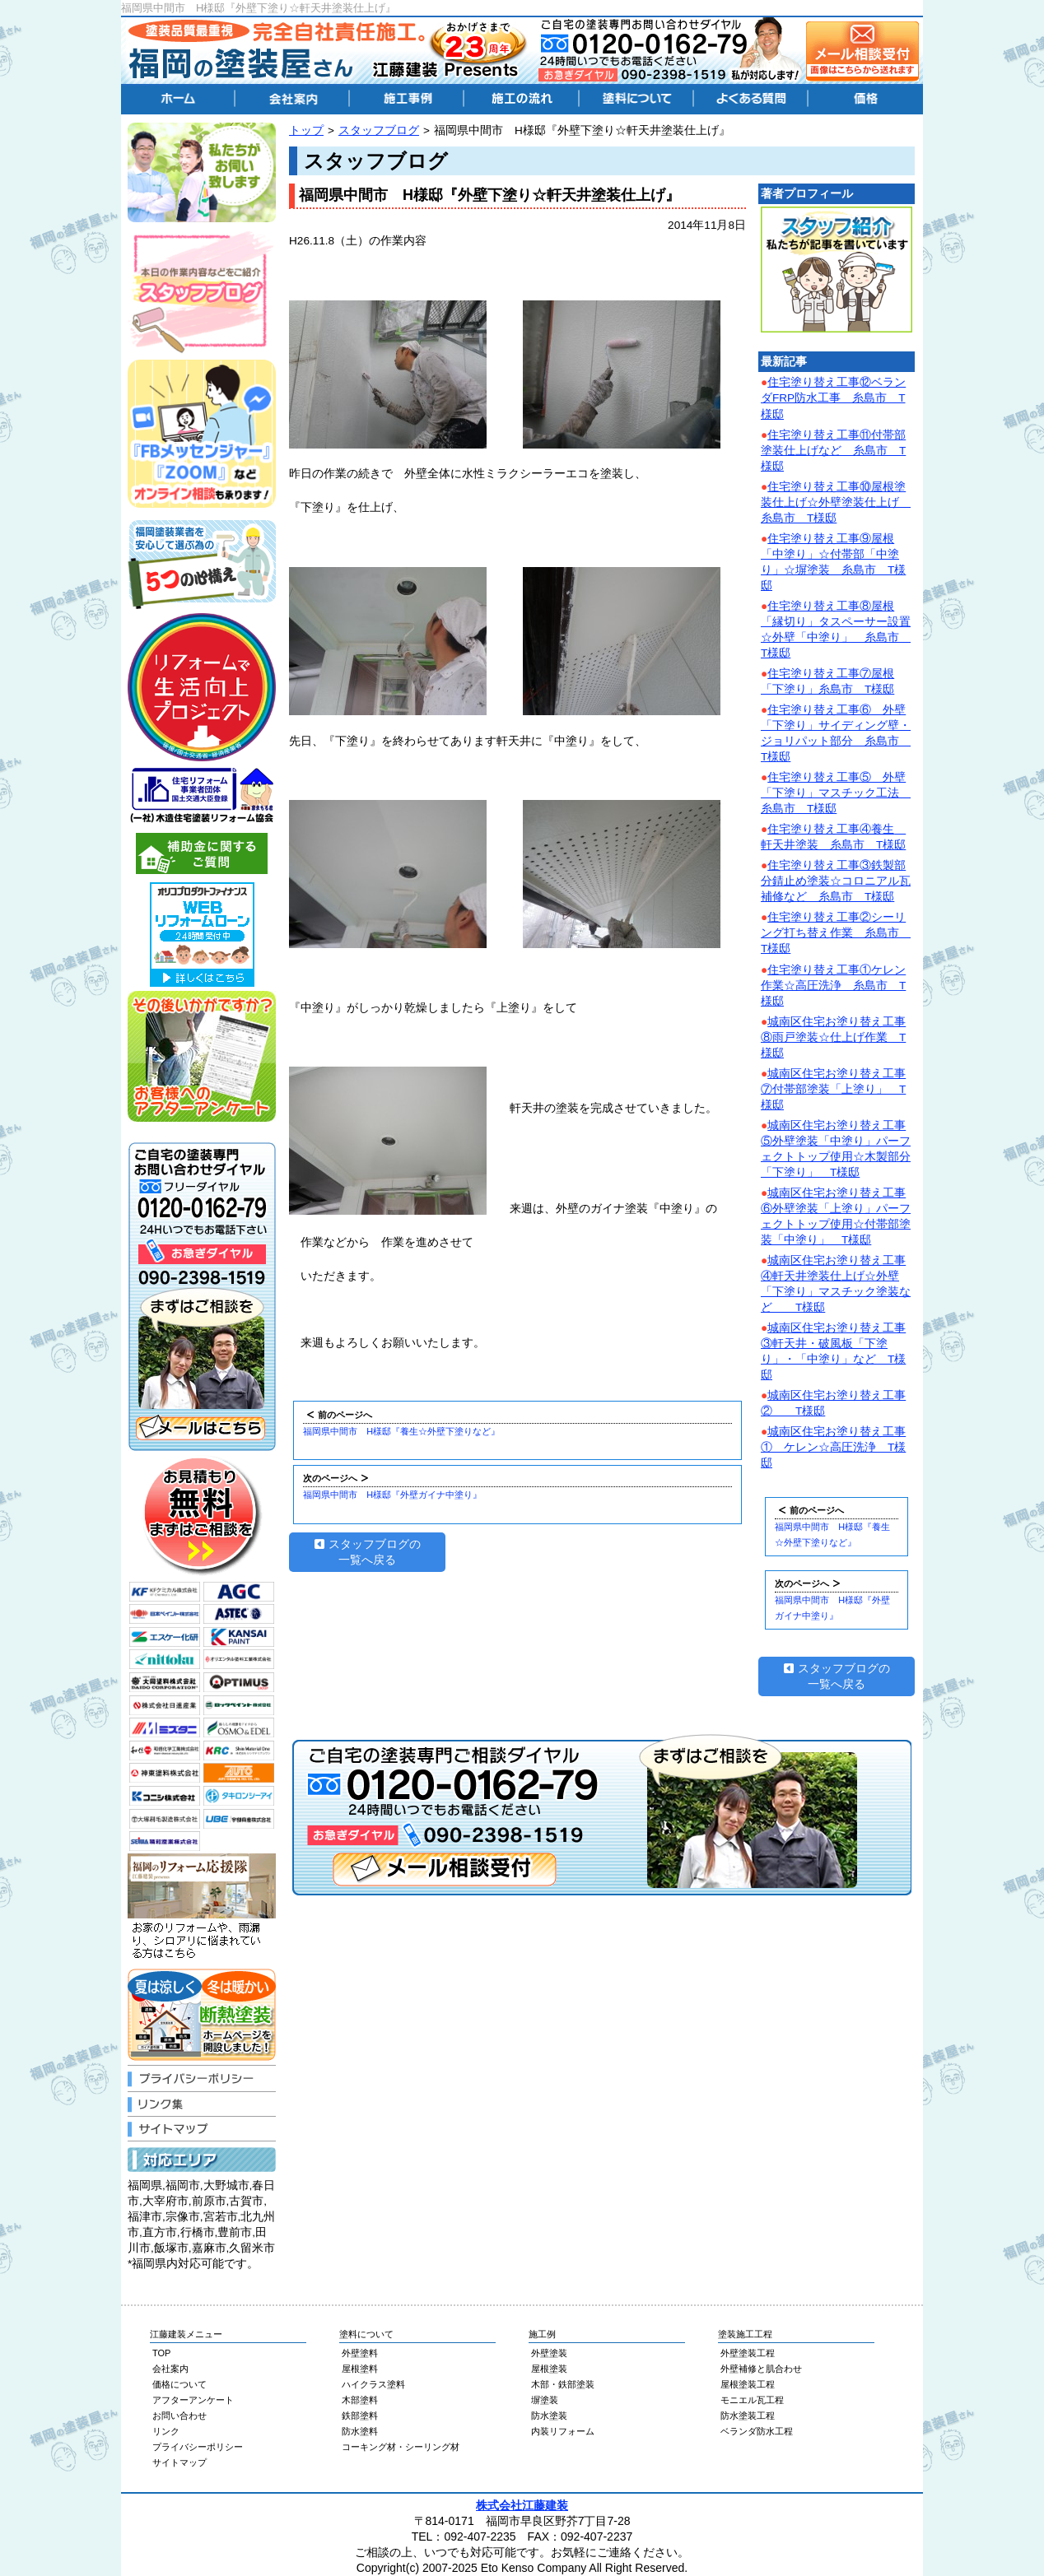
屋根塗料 (360, 2369)
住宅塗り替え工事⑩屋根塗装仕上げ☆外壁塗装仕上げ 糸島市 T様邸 (836, 502)
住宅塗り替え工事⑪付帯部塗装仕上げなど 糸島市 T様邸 (833, 450)
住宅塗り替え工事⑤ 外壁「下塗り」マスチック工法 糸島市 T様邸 (836, 793)
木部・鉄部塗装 (562, 2384)
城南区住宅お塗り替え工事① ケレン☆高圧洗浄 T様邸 (833, 1447)
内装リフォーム (562, 2431)
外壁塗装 (549, 2353)
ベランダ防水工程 (756, 2431)
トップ (306, 130)
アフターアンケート (193, 2400)
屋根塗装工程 (747, 2384)
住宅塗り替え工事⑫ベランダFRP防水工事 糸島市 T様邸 (833, 398)
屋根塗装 (549, 2369)
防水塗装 (549, 2415)
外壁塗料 (360, 2353)
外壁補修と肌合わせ (761, 2369)
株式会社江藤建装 (522, 2505)
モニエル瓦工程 (752, 2400)
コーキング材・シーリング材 (400, 2447)
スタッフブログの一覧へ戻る (368, 1552)
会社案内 (170, 2369)
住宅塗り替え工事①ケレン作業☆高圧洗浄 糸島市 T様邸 (833, 985)
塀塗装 (544, 2400)
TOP (161, 2353)
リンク (165, 2431)
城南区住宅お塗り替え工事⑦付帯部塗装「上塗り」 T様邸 (833, 1089)
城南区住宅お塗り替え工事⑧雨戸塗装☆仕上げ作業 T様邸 (833, 1037)
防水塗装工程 (747, 2415)
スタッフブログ (378, 130)
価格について (179, 2384)
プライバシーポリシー (197, 2447)
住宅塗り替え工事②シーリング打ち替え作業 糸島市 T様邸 (836, 933)
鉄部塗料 (360, 2415)
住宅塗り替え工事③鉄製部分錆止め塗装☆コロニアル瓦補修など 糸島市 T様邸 (836, 881)
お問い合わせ (179, 2415)
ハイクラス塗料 (373, 2384)
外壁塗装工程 (747, 2353)
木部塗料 (360, 2400)
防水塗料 (360, 2431)
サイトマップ (179, 2462)
